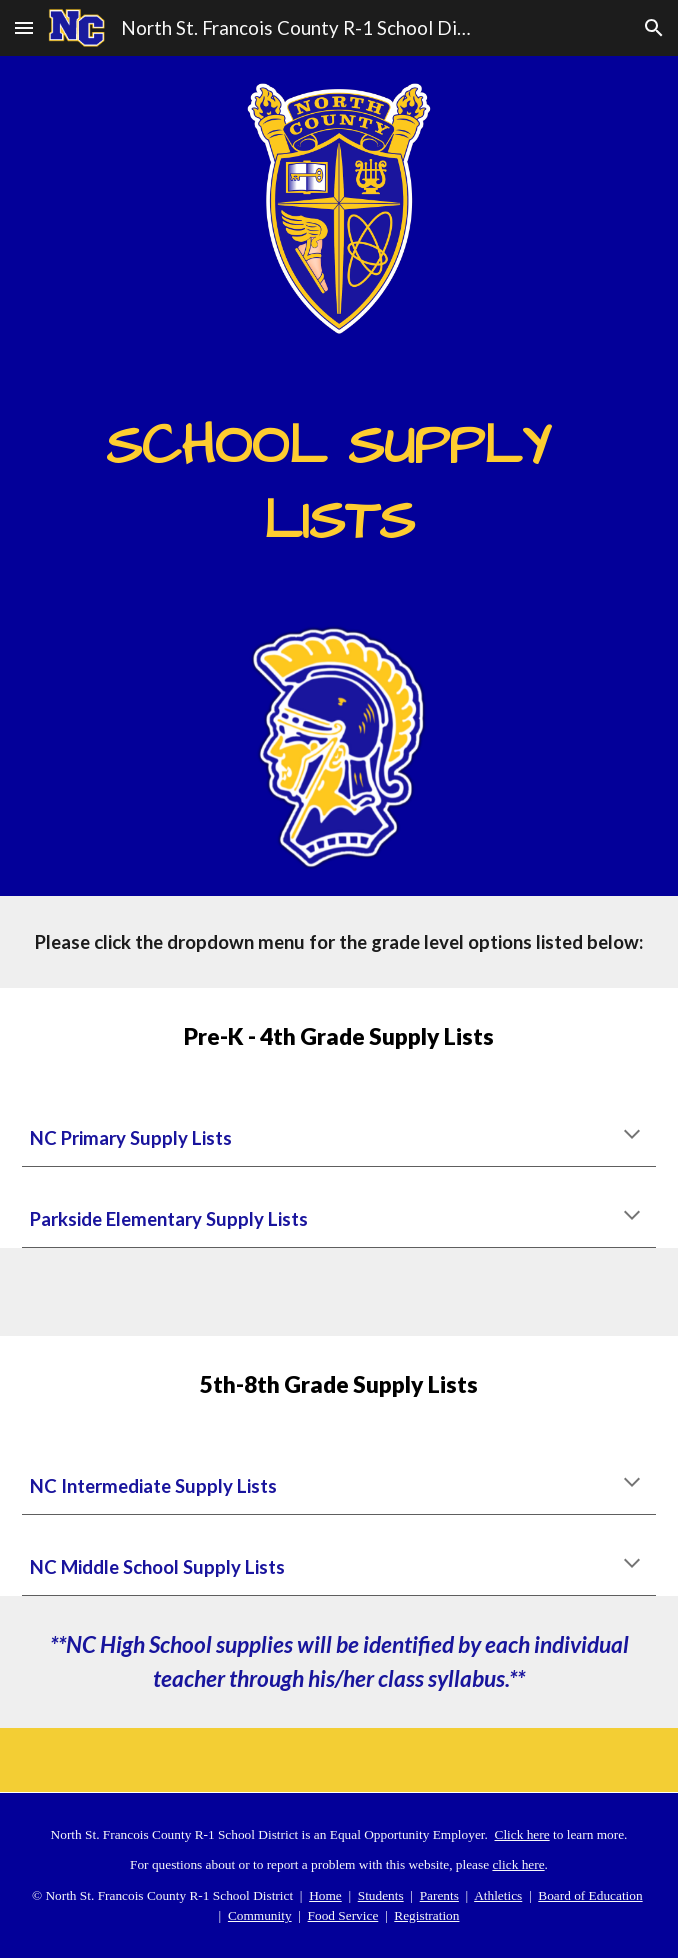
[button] (24, 27)
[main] (339, 476)
